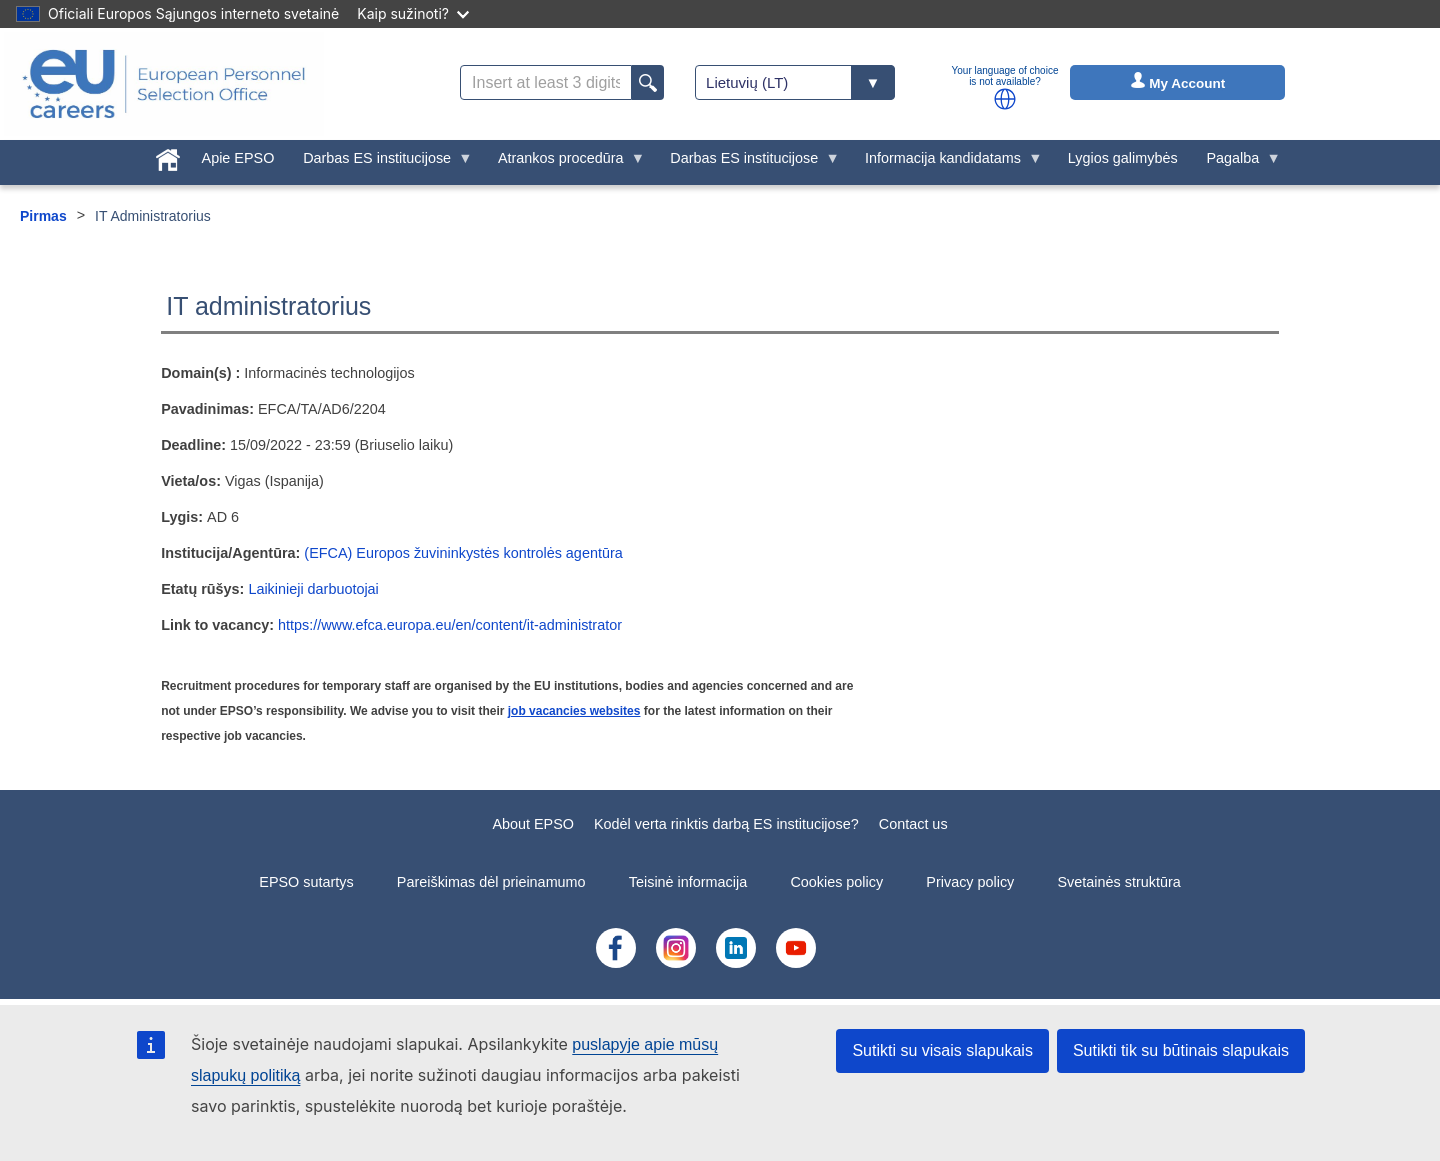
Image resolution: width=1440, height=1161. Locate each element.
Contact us (913, 824)
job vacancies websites (574, 711)
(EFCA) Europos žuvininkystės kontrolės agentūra (463, 553)
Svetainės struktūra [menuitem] (1119, 882)
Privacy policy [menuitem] (970, 882)
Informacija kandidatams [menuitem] (947, 163)
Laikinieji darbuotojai (313, 589)
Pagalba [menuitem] (1236, 163)
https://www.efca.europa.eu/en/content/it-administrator (450, 625)
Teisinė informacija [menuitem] (688, 882)
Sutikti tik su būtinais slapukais (1181, 1050)
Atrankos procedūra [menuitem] (564, 163)
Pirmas (43, 216)
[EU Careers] (164, 84)
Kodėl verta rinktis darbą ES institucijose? (726, 824)
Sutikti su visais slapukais (942, 1050)
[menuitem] (167, 156)
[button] (1005, 99)
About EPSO (533, 824)
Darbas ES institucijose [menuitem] (381, 163)
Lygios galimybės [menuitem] (1123, 158)
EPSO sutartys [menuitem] (306, 882)
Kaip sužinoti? (413, 13)
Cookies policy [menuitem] (836, 882)
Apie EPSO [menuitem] (238, 158)
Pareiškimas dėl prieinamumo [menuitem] (491, 882)
